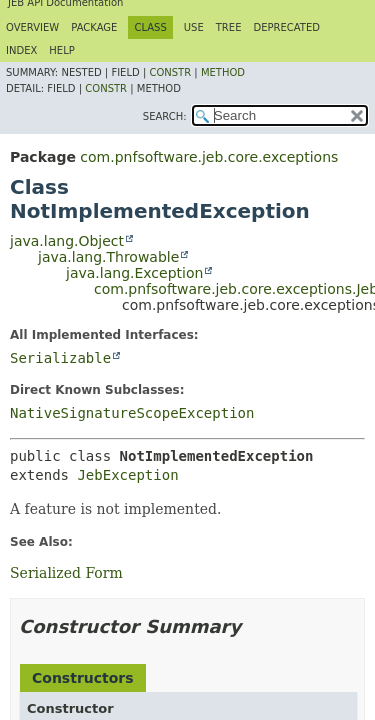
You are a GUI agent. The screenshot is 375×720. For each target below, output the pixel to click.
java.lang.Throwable (108, 257)
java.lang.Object (67, 241)
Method (223, 72)
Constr (170, 72)
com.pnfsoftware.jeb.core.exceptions (209, 157)
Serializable (60, 358)
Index (21, 50)
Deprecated (286, 27)
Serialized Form (66, 573)
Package (94, 27)
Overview (32, 27)
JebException (127, 475)
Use (194, 27)
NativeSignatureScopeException (132, 413)
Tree (229, 27)
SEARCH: (165, 116)
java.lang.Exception (134, 273)
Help (61, 50)
